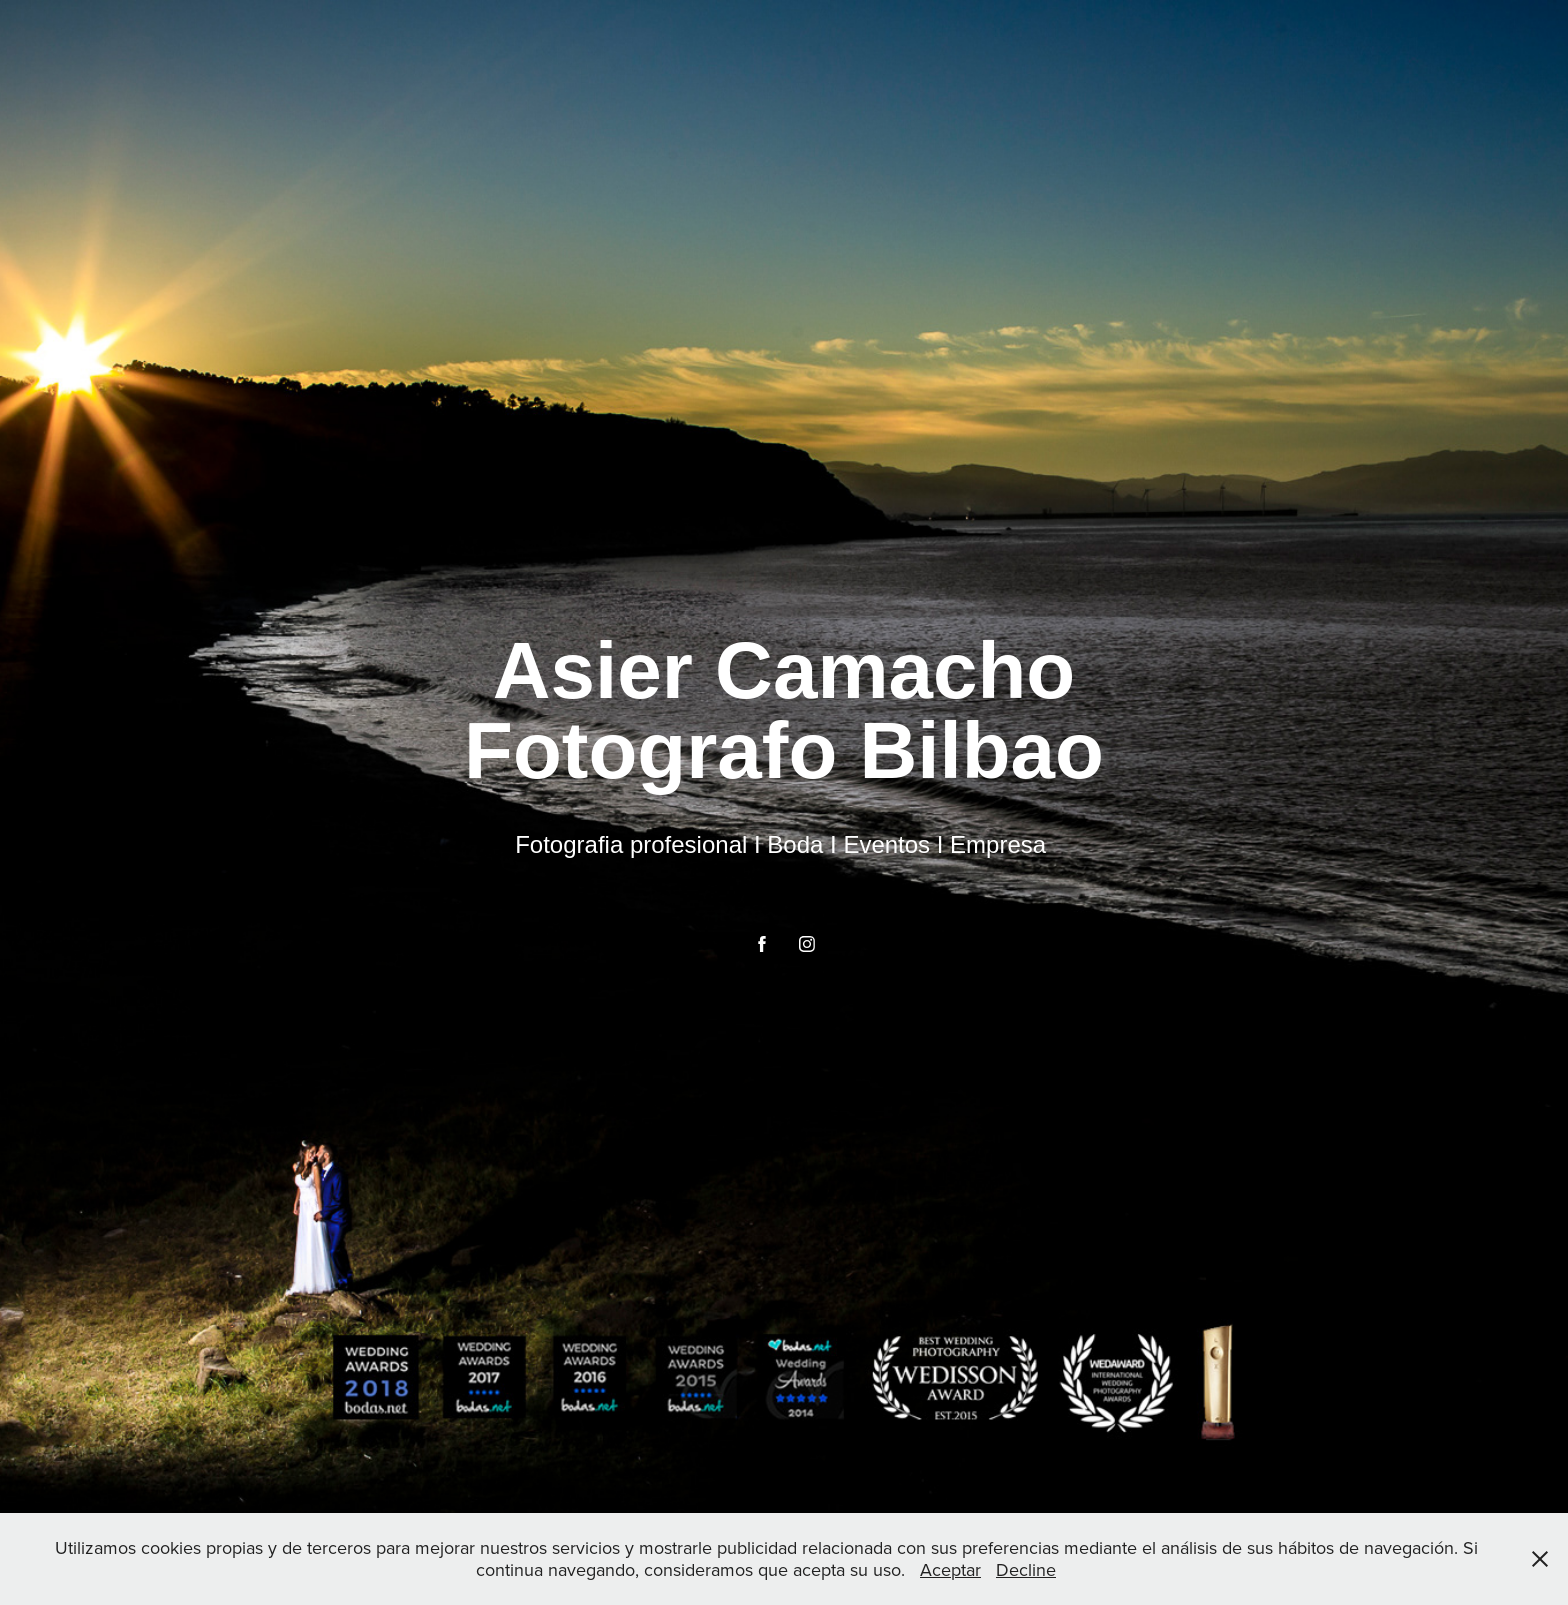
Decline (1026, 1569)
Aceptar (950, 1569)
